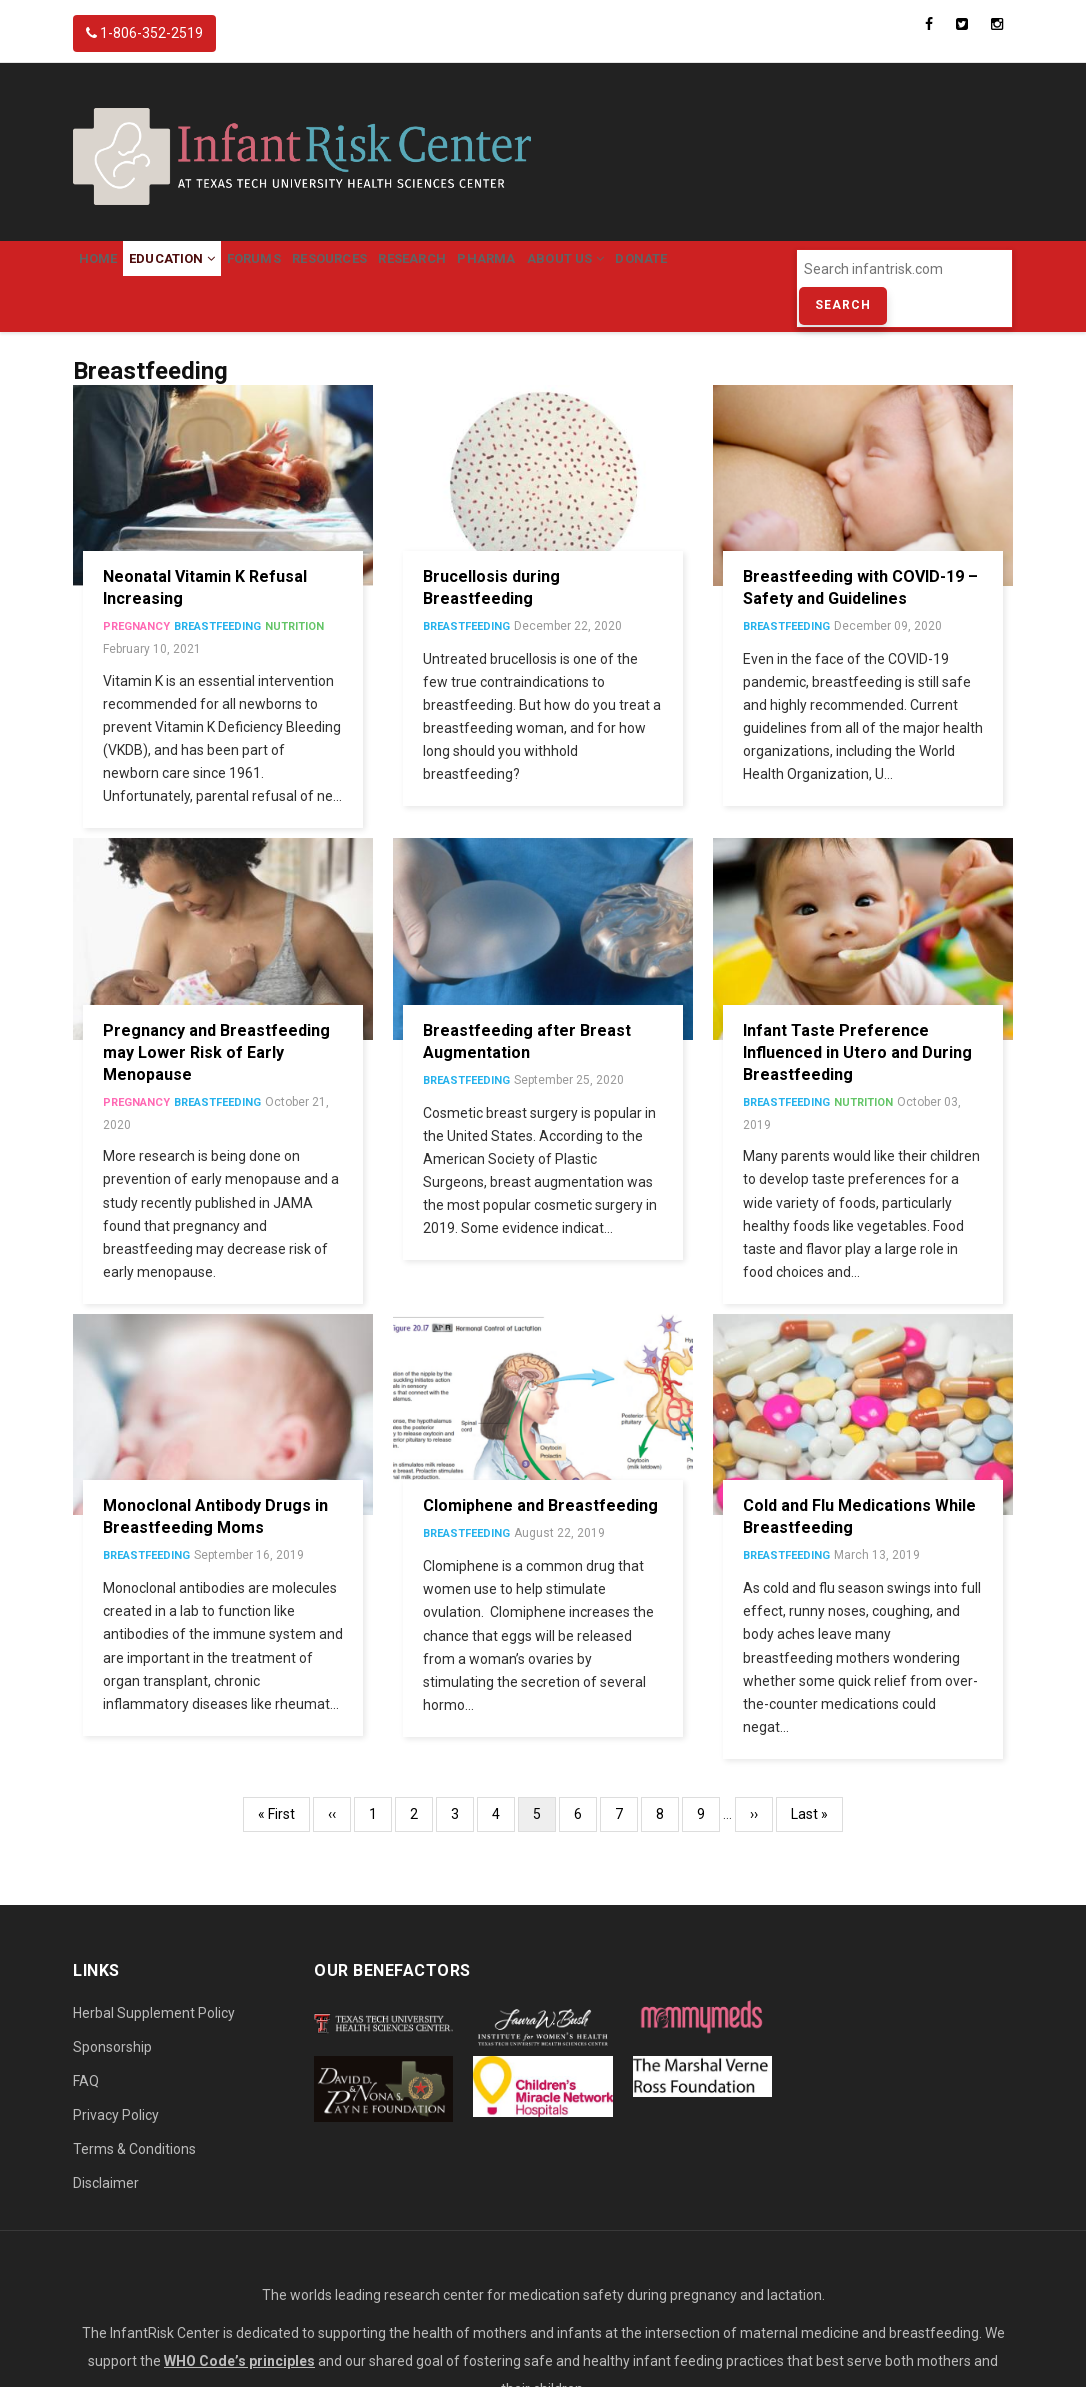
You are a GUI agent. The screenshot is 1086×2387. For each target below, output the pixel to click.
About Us (701, 269)
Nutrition (294, 650)
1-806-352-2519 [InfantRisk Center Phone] (144, 33)
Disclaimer (106, 2207)
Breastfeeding (217, 650)
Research (506, 269)
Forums (306, 269)
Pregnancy (136, 650)
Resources (403, 269)
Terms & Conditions (134, 2173)
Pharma (601, 269)
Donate (115, 326)
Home (108, 269)
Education (203, 269)
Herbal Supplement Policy (154, 2037)
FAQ (86, 2105)
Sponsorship (112, 2071)
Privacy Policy (116, 2139)
